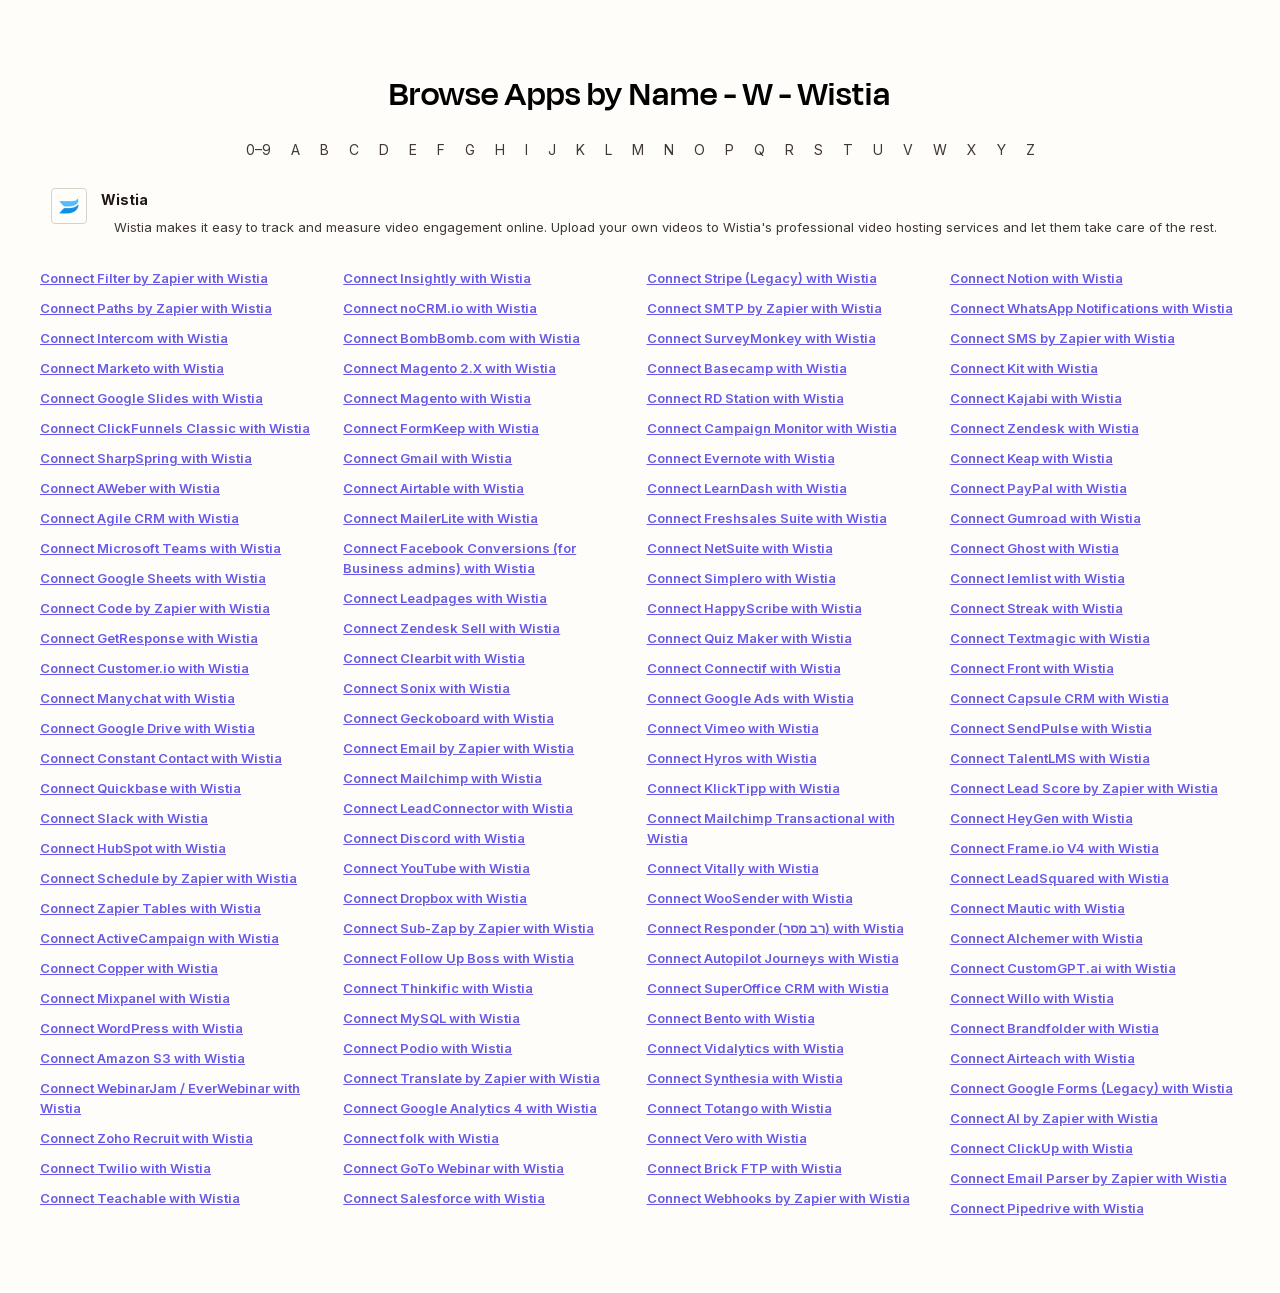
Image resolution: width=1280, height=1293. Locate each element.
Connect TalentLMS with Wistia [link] (1050, 758)
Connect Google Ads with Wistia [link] (750, 698)
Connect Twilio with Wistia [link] (125, 1168)
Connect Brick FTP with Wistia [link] (744, 1168)
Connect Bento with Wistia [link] (731, 1018)
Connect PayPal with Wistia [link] (1038, 488)
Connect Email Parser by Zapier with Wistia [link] (1088, 1178)
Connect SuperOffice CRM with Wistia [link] (768, 988)
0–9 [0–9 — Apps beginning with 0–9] (258, 149)
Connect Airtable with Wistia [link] (433, 488)
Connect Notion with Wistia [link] (1036, 278)
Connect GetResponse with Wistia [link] (149, 638)
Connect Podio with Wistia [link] (427, 1048)
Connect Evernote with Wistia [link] (741, 458)
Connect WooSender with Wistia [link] (750, 898)
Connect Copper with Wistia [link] (129, 968)
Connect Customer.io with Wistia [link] (144, 668)
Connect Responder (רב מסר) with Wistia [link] (775, 928)
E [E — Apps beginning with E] (413, 149)
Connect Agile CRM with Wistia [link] (139, 518)
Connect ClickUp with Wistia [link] (1041, 1148)
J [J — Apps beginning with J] (552, 149)
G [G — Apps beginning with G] (470, 149)
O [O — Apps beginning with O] (699, 149)
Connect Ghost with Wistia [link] (1034, 548)
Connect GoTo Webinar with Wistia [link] (453, 1168)
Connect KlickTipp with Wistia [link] (743, 788)
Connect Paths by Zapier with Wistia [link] (156, 308)
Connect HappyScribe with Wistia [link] (754, 608)
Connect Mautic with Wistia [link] (1037, 908)
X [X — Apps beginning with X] (972, 149)
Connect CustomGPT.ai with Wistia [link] (1063, 968)
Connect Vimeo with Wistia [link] (733, 728)
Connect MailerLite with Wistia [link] (440, 518)
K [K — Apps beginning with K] (580, 149)
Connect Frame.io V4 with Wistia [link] (1054, 848)
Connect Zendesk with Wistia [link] (1044, 428)
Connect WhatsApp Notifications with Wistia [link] (1091, 308)
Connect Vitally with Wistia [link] (733, 868)
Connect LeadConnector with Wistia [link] (458, 808)
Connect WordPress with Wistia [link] (141, 1028)
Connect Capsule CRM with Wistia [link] (1059, 698)
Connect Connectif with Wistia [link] (744, 668)
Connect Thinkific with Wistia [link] (438, 988)
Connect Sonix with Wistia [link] (426, 688)
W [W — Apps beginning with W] (940, 149)
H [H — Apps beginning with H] (500, 149)
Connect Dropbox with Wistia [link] (435, 898)
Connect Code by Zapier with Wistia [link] (155, 608)
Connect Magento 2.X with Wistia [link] (449, 368)
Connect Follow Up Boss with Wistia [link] (458, 958)
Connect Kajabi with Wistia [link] (1036, 398)
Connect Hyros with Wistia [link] (732, 758)
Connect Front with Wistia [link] (1032, 668)
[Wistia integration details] (640, 212)
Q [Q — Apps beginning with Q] (759, 149)
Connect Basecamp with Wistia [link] (747, 368)
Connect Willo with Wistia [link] (1032, 998)
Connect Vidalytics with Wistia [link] (745, 1048)
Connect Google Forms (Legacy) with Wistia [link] (1091, 1088)
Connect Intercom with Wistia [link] (134, 338)
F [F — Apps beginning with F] (441, 149)
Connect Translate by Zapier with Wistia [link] (471, 1078)
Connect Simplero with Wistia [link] (741, 578)
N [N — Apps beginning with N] (669, 149)
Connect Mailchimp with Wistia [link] (442, 778)
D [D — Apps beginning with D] (384, 149)
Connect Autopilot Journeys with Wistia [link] (773, 958)
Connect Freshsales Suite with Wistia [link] (767, 518)
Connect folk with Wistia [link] (421, 1138)
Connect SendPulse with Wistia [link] (1051, 728)
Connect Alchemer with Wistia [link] (1046, 938)
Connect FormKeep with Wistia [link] (441, 428)
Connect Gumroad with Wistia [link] (1045, 518)
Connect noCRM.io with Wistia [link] (440, 308)
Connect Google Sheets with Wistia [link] (153, 578)
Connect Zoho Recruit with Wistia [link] (146, 1138)
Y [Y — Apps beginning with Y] (1001, 149)
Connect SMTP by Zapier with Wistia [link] (764, 308)
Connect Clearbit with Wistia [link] (434, 658)
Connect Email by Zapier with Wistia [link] (458, 748)
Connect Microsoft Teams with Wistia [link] (160, 548)
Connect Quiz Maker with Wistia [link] (749, 638)
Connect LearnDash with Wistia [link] (747, 488)
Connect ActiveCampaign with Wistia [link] (159, 938)
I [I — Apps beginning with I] (526, 149)
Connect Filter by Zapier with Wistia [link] (154, 278)
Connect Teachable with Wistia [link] (140, 1198)
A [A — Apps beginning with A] (295, 149)
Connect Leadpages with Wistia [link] (445, 598)
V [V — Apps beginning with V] (908, 149)
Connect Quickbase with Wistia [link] (140, 788)
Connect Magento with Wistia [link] (437, 398)
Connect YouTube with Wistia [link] (436, 868)
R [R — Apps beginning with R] (789, 149)
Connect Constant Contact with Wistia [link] (161, 758)
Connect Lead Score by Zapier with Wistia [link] (1084, 788)
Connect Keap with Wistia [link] (1031, 458)
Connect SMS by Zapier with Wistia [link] (1062, 338)
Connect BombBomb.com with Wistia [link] (461, 338)
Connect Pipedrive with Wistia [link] (1047, 1208)
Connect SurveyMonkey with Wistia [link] (761, 338)
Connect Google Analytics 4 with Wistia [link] (470, 1108)
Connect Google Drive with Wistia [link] (147, 728)
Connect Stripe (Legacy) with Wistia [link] (762, 278)
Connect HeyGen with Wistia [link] (1041, 818)
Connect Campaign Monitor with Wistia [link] (772, 428)
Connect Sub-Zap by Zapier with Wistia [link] (468, 928)
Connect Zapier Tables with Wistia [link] (150, 908)
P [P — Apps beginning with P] (729, 149)
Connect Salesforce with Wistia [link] (444, 1198)
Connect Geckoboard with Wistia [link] (448, 718)
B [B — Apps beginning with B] (324, 149)
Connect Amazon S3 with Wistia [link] (142, 1058)
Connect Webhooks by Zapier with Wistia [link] (778, 1198)
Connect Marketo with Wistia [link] (132, 368)
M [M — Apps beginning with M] (638, 149)
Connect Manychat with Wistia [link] (137, 698)
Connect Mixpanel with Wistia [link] (135, 998)
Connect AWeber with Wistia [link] (130, 488)
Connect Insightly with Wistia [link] (437, 278)
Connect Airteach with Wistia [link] (1042, 1058)
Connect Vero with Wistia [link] (727, 1138)
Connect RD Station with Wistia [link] (745, 398)
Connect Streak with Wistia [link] (1036, 608)
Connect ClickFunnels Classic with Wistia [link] (175, 428)
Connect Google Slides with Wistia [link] (151, 398)
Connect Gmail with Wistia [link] (427, 458)
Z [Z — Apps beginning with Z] (1030, 149)
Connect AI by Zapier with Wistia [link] (1054, 1118)
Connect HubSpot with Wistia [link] (133, 848)
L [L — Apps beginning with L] (608, 149)
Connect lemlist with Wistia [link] (1037, 578)
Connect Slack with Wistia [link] (124, 818)
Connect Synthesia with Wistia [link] (745, 1078)
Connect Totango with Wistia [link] (739, 1108)
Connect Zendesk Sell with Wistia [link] (451, 628)
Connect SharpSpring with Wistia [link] (146, 458)
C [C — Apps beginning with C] (354, 149)
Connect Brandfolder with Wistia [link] (1054, 1028)
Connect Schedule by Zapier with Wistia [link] (168, 878)
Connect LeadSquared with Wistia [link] (1059, 878)
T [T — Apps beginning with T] (848, 149)
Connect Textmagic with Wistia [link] (1050, 638)
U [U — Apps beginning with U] (878, 149)
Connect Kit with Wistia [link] (1024, 368)
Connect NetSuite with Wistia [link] (740, 548)
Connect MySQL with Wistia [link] (431, 1018)
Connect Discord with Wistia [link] (434, 838)
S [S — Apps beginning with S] (818, 149)
